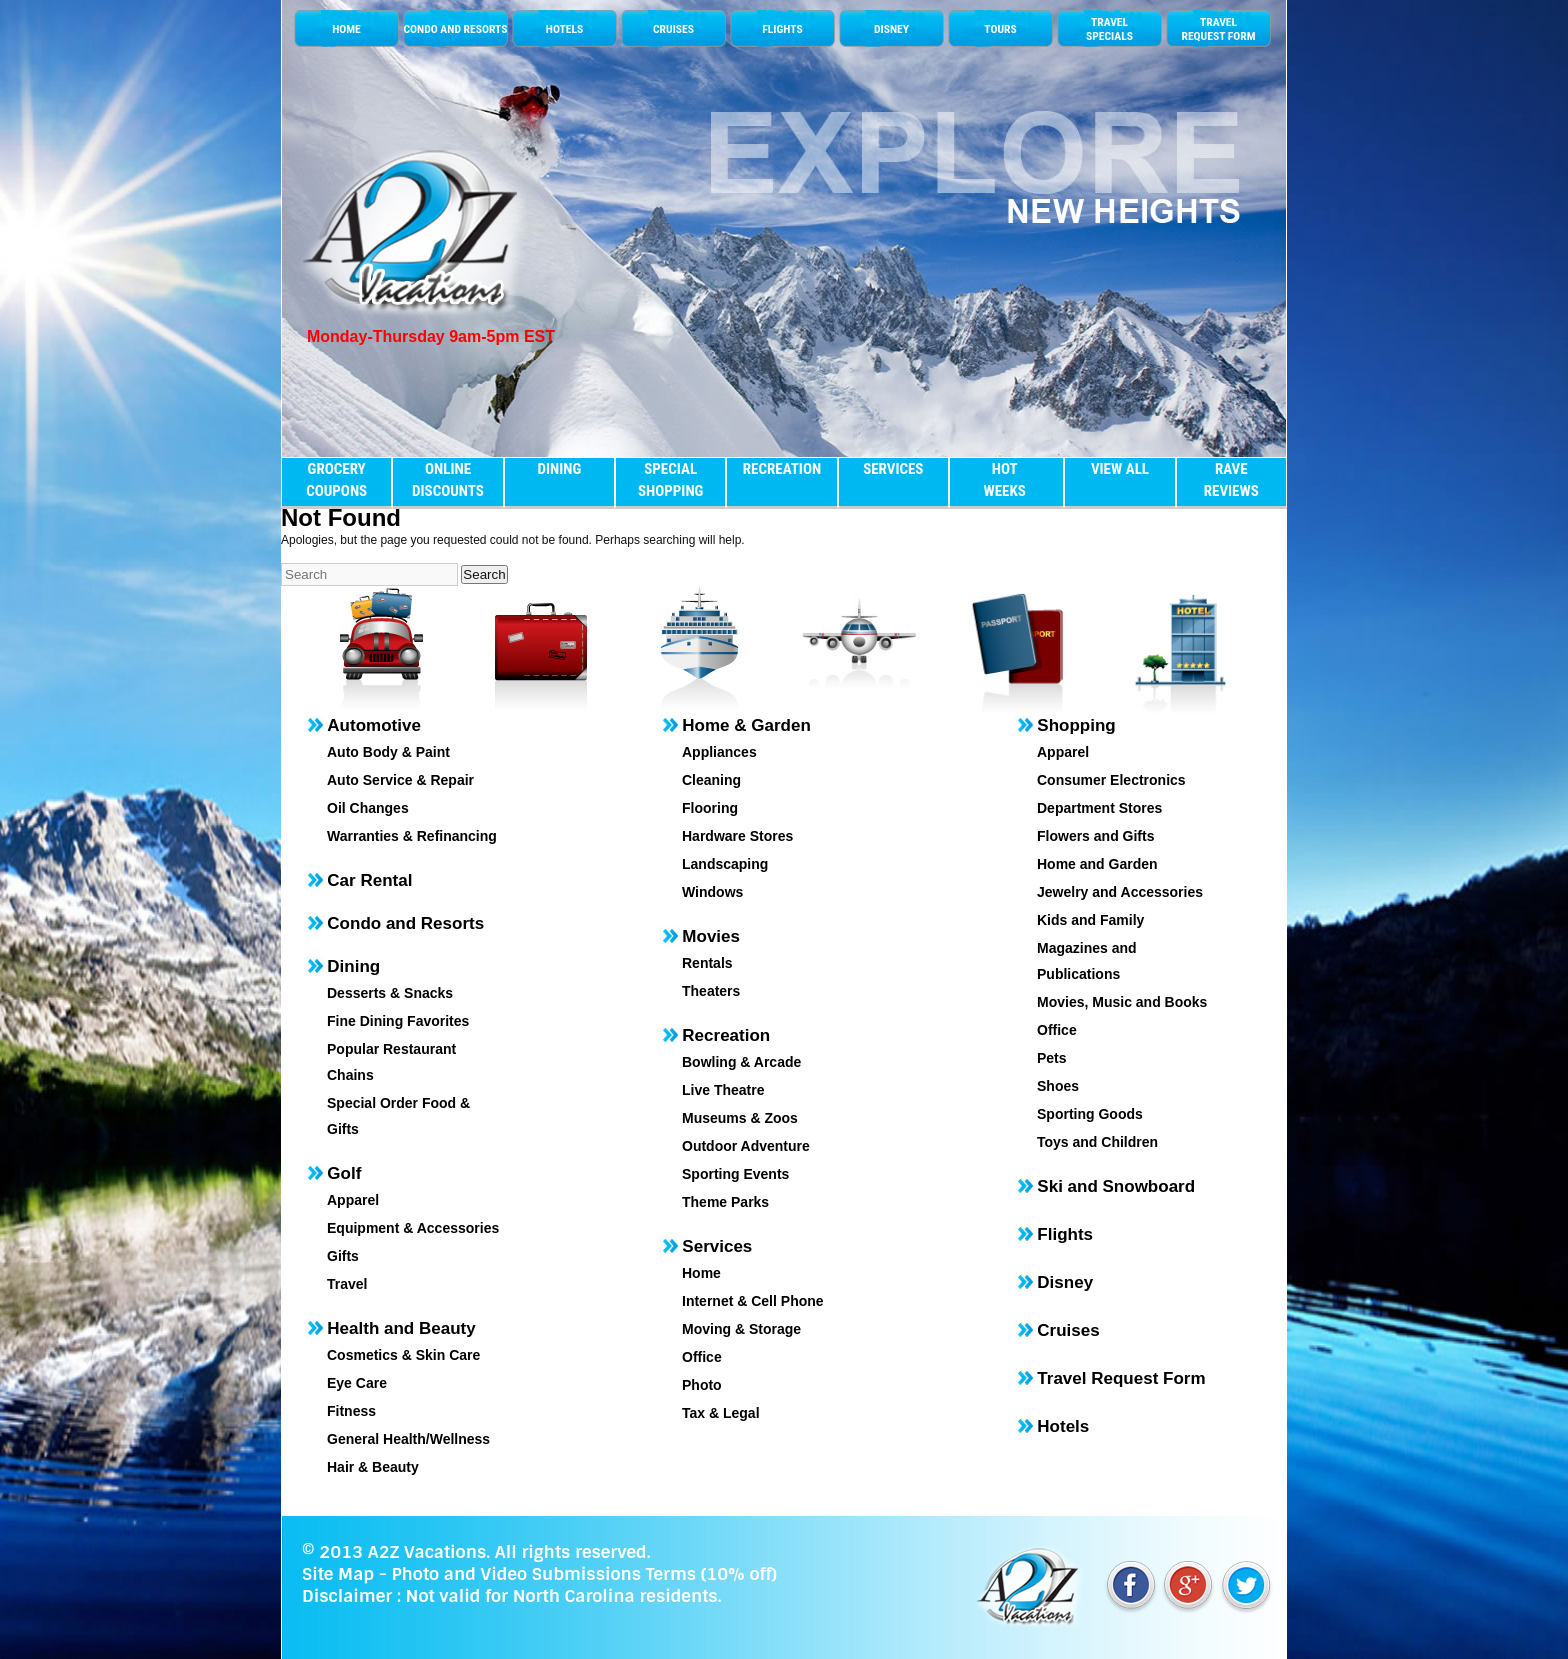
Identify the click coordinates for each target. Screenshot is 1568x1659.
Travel (347, 1284)
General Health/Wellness (408, 1439)
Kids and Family (1090, 920)
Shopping (1076, 725)
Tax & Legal (721, 1413)
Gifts (343, 1256)
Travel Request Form (1121, 1378)
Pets (1052, 1058)
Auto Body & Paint (388, 752)
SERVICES (893, 469)
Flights (1065, 1234)
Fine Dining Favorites (398, 1021)
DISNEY (891, 29)
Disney (1065, 1282)
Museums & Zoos (740, 1118)
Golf (344, 1173)
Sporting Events (735, 1174)
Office (702, 1357)
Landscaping (725, 864)
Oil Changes (368, 808)
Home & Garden (746, 725)
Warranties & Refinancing (412, 836)
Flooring (710, 808)
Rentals (707, 963)
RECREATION (782, 469)
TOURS (1000, 29)
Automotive (374, 725)
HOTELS (564, 29)
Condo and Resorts (405, 923)
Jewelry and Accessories (1120, 892)
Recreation (726, 1035)
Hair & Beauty (373, 1467)
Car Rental (369, 880)
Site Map (338, 1574)
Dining (353, 966)
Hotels (1063, 1426)
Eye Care (357, 1383)
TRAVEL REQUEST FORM (1218, 29)
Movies (711, 936)
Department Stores (1099, 808)
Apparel (353, 1200)
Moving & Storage (741, 1329)
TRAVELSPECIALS (1109, 29)
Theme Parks (725, 1202)
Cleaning (711, 780)
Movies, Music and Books (1122, 1002)
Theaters (711, 991)
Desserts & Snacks (390, 993)
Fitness (351, 1411)
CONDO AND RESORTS (455, 29)
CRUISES (673, 29)
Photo (702, 1385)
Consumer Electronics (1111, 780)
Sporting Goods (1090, 1114)
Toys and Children (1097, 1142)
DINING (559, 469)
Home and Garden (1097, 864)
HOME (346, 29)
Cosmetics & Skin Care (403, 1355)
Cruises (1068, 1330)
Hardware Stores (737, 836)
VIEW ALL (1120, 469)
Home (701, 1273)
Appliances (719, 752)
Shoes (1058, 1086)
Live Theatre (723, 1090)
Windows (712, 892)
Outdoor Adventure (746, 1146)
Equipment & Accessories (413, 1228)
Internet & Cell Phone (753, 1301)
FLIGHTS (782, 29)
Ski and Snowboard (1116, 1186)
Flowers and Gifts (1095, 836)
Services (717, 1246)
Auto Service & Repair (400, 780)
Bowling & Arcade (741, 1062)
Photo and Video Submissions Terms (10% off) (583, 1574)
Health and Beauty (401, 1328)
